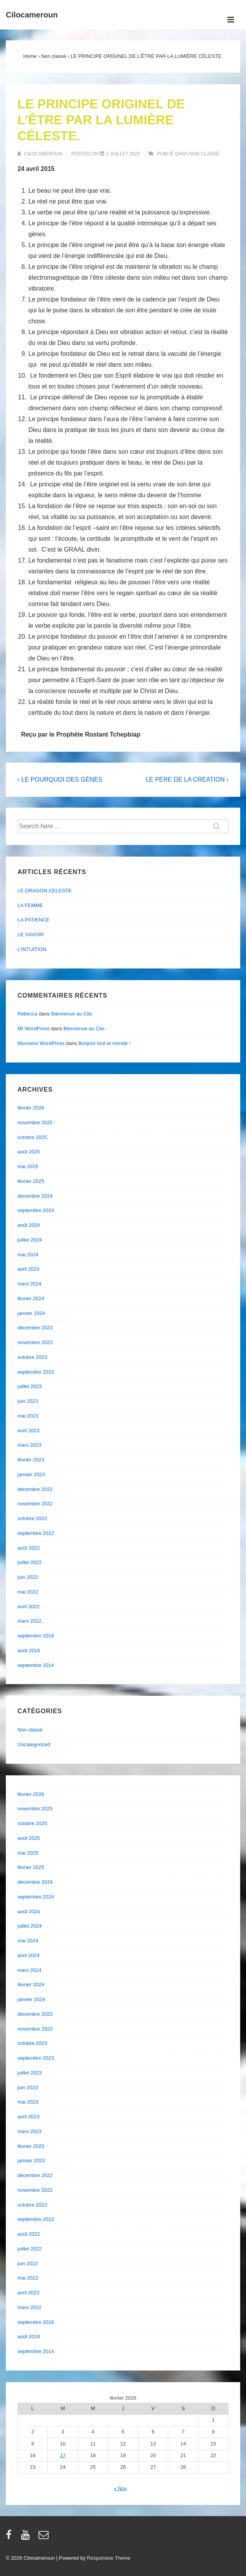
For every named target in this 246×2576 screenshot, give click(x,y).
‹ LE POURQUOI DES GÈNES (60, 779)
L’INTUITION (31, 949)
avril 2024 (28, 1269)
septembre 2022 (35, 1533)
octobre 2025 (32, 1137)
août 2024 (28, 1225)
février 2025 (30, 1181)
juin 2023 (27, 1401)
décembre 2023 (34, 1328)
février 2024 (30, 1298)
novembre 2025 (34, 1122)
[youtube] (27, 2537)
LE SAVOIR (30, 934)
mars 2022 (29, 1621)
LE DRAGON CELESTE (44, 891)
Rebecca (27, 1014)
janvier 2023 (31, 1474)
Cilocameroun (32, 14)
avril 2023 (28, 1430)
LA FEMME (30, 905)
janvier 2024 (31, 1313)
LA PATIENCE (33, 920)
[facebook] (10, 2537)
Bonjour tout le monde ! (105, 1043)
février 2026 (30, 1108)
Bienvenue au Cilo (71, 1014)
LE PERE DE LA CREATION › (187, 779)
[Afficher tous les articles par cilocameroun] (40, 154)
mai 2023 (27, 1416)
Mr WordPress (33, 1028)
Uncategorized (33, 1744)
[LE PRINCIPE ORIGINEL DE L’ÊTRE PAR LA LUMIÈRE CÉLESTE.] (123, 154)
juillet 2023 (29, 1386)
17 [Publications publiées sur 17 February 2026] (62, 2455)
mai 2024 (27, 1255)
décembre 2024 (34, 1196)
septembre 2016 (35, 1636)
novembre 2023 (34, 1342)
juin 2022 (27, 1577)
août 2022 (28, 1548)
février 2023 (30, 1460)
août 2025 (28, 1152)
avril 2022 (28, 1606)
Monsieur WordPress (41, 1043)
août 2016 (28, 1650)
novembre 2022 (34, 1504)
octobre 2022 (32, 1518)
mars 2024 (29, 1284)
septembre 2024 (35, 1210)
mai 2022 (27, 1592)
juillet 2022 (29, 1562)
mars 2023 (29, 1445)
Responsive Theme (109, 2558)
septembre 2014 (35, 1665)
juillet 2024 (29, 1240)
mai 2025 (27, 1166)
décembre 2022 (34, 1489)
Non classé (204, 154)
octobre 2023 (32, 1357)
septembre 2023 (35, 1372)
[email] (44, 2537)
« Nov (120, 2488)
